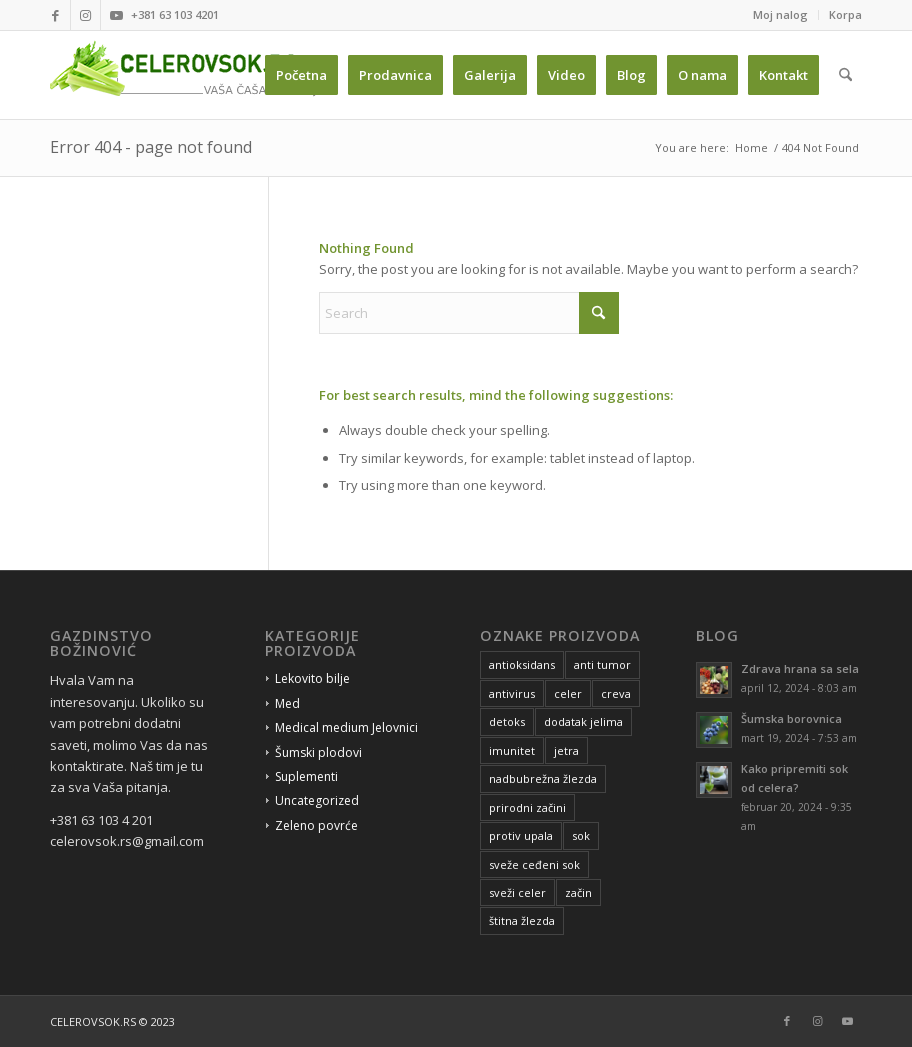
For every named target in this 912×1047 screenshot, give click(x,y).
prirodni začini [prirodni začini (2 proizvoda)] (527, 807)
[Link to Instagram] (85, 15)
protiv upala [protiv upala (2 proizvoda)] (521, 835)
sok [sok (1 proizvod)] (581, 835)
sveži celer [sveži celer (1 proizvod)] (517, 892)
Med (287, 703)
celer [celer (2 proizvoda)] (568, 693)
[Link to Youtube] (116, 15)
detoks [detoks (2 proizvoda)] (507, 721)
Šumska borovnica (791, 718)
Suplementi (306, 776)
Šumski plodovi (318, 752)
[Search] (845, 75)
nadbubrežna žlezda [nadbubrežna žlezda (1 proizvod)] (543, 778)
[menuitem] (781, 15)
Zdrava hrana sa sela (800, 668)
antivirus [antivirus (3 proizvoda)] (512, 693)
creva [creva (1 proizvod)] (616, 693)
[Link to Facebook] (55, 15)
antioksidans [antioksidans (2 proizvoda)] (522, 664)
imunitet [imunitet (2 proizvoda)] (512, 750)
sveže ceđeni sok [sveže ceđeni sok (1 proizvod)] (534, 864)
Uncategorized (317, 800)
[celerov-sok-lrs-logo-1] (192, 75)
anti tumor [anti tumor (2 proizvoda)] (602, 664)
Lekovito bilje (312, 678)
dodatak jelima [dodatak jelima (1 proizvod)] (583, 721)
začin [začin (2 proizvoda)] (578, 892)
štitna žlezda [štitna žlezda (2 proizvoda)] (522, 920)
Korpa (845, 14)
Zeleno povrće (316, 825)
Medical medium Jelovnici (346, 727)
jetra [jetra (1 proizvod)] (566, 750)
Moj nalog (780, 14)
